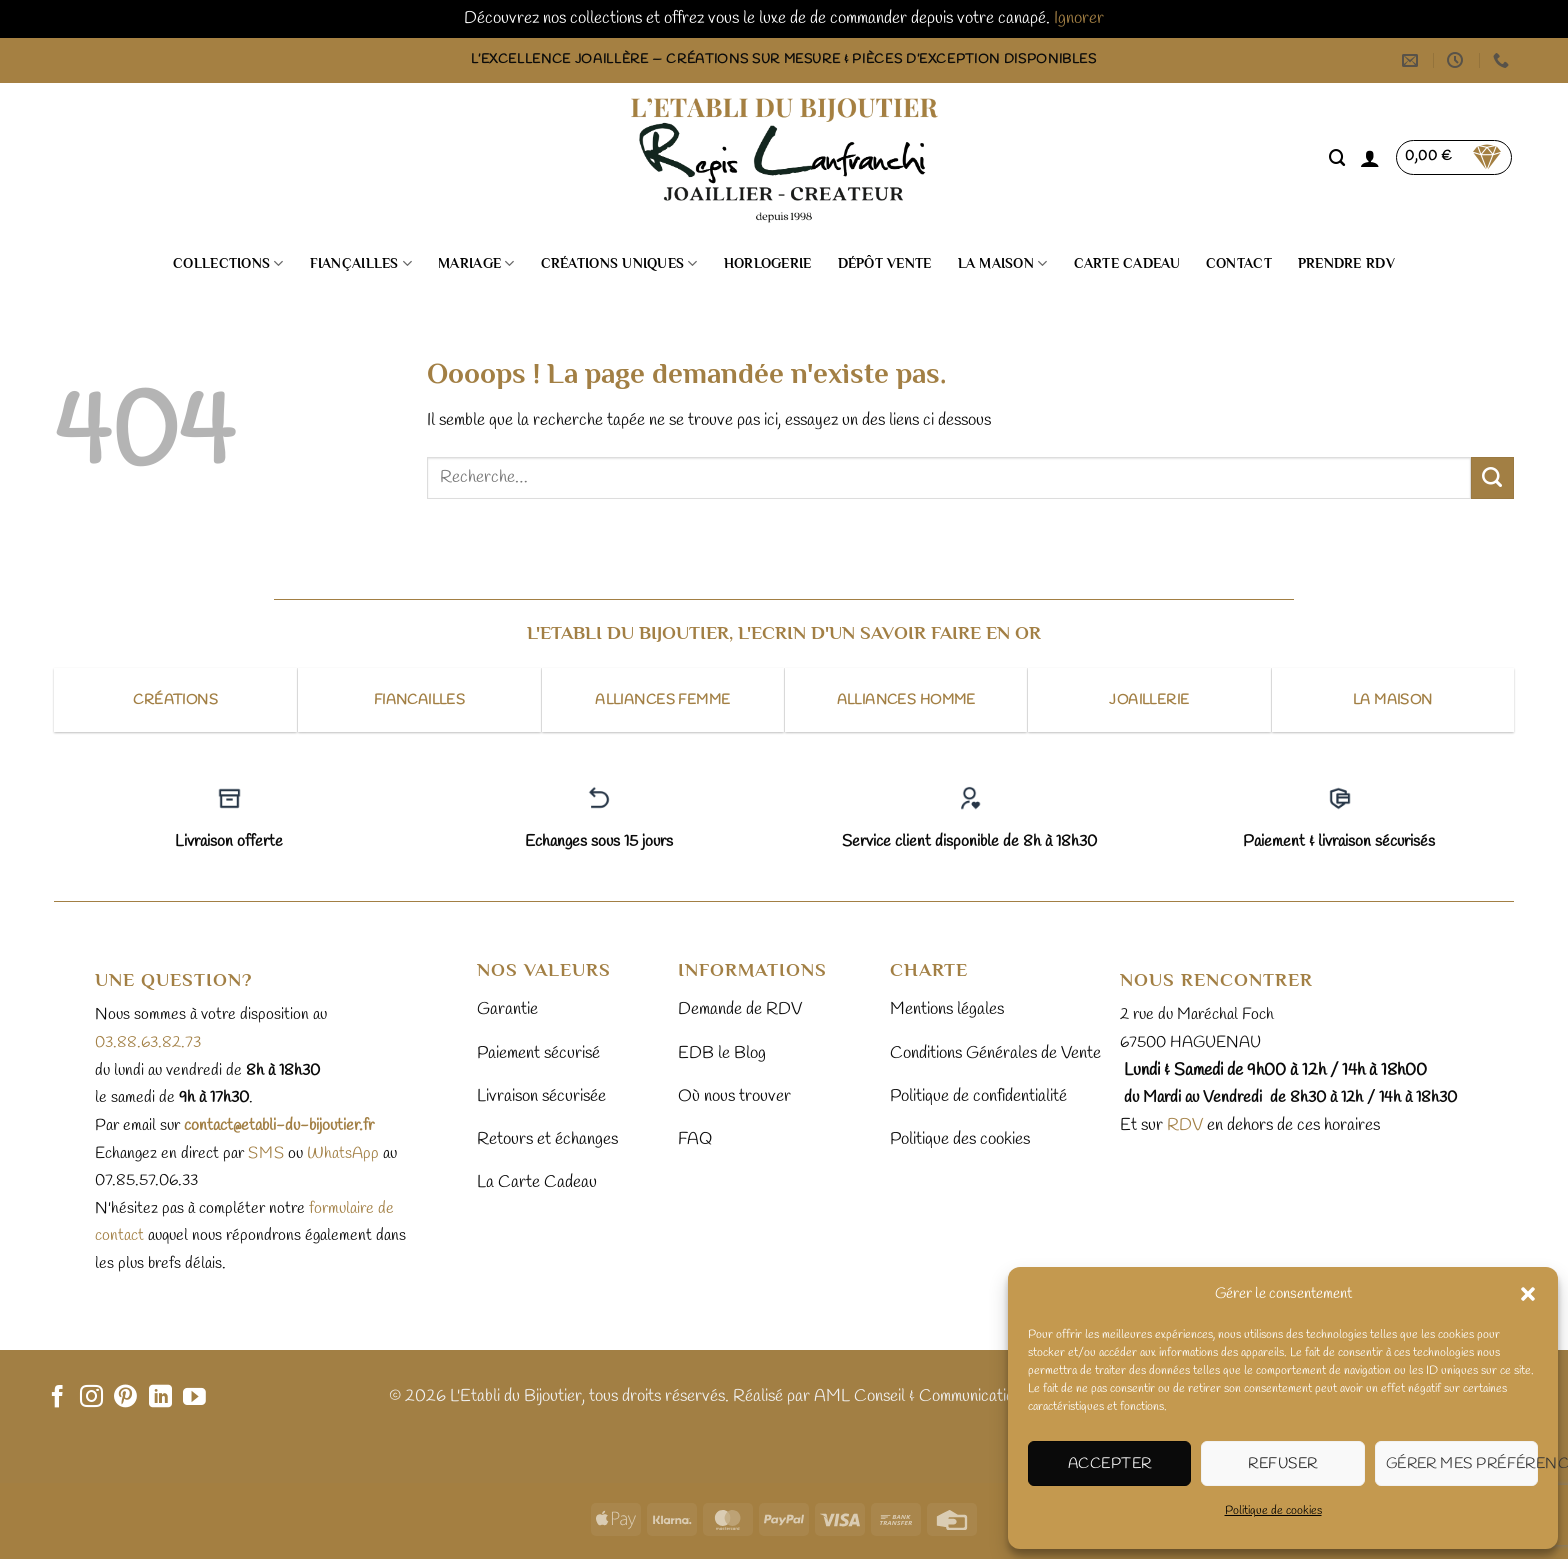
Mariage (476, 263)
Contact (1239, 263)
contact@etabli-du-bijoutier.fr (279, 1125)
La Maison (1003, 263)
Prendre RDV (1346, 263)
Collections (228, 263)
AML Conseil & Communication (918, 1396)
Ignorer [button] (1079, 18)
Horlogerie (768, 263)
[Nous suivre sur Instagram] (91, 1398)
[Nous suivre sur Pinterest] (125, 1398)
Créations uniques (619, 263)
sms (266, 1153)
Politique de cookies (1273, 1511)
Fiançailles (361, 263)
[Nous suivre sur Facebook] (57, 1398)
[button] (1528, 1294)
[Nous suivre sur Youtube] (194, 1398)
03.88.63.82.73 (148, 1042)
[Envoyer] (1492, 478)
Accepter (1110, 1464)
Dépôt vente (885, 263)
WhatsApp (343, 1153)
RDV (1183, 1125)
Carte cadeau (1127, 263)
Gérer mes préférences (1462, 1464)
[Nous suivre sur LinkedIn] (160, 1398)
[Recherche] (1337, 158)
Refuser (1282, 1464)
